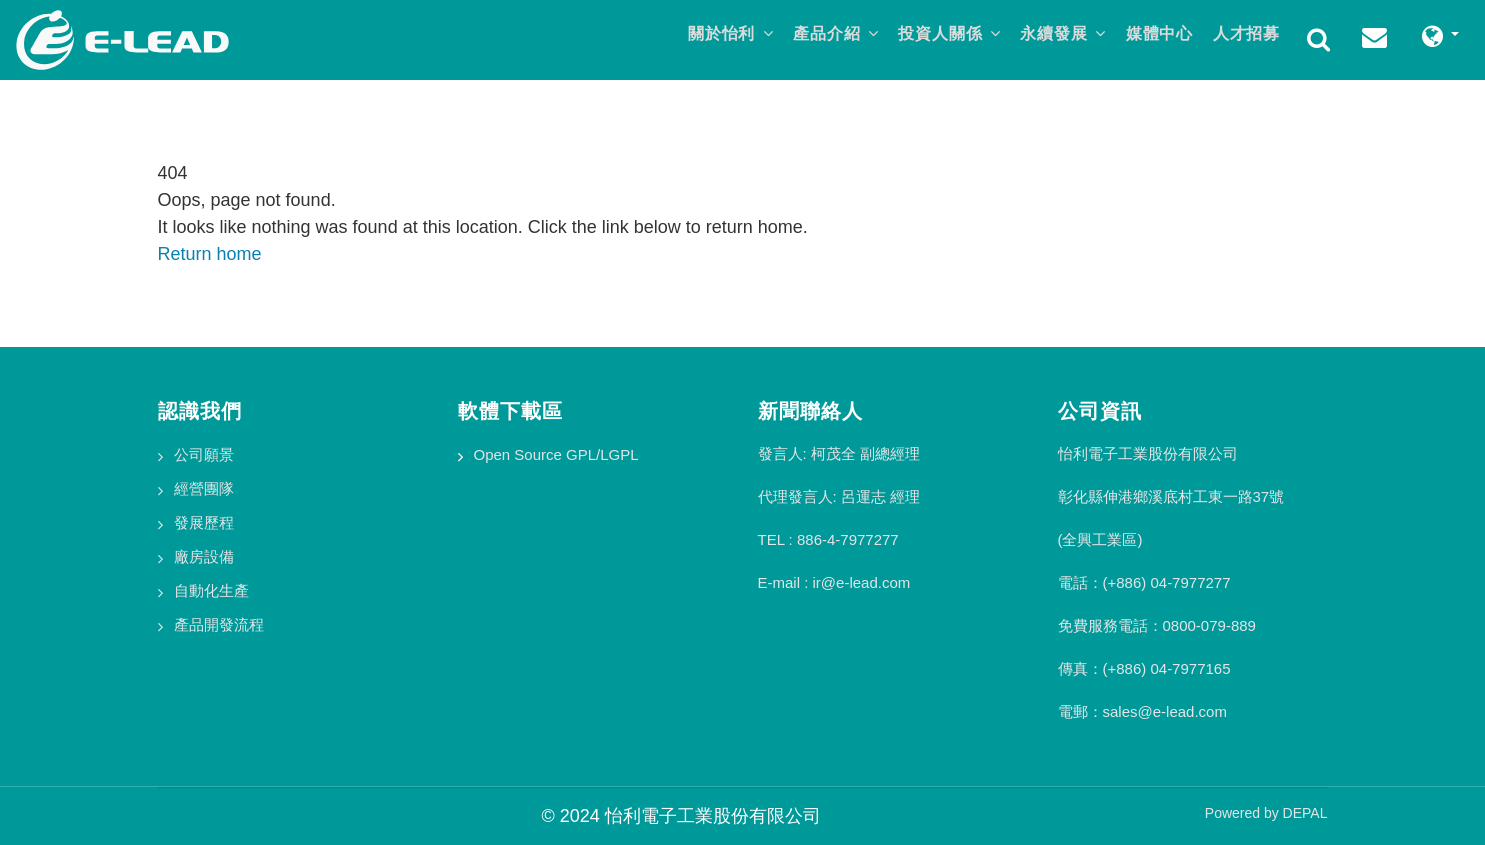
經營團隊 (204, 488)
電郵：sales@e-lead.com (1142, 711)
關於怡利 (702, 36)
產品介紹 (813, 36)
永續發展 (1051, 36)
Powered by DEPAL (1266, 813)
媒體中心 (1152, 36)
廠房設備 (204, 556)
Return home (210, 254)
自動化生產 (211, 590)
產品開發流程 (219, 624)
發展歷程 (204, 522)
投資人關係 (931, 36)
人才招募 (1244, 36)
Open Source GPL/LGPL (556, 454)
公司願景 (204, 454)
